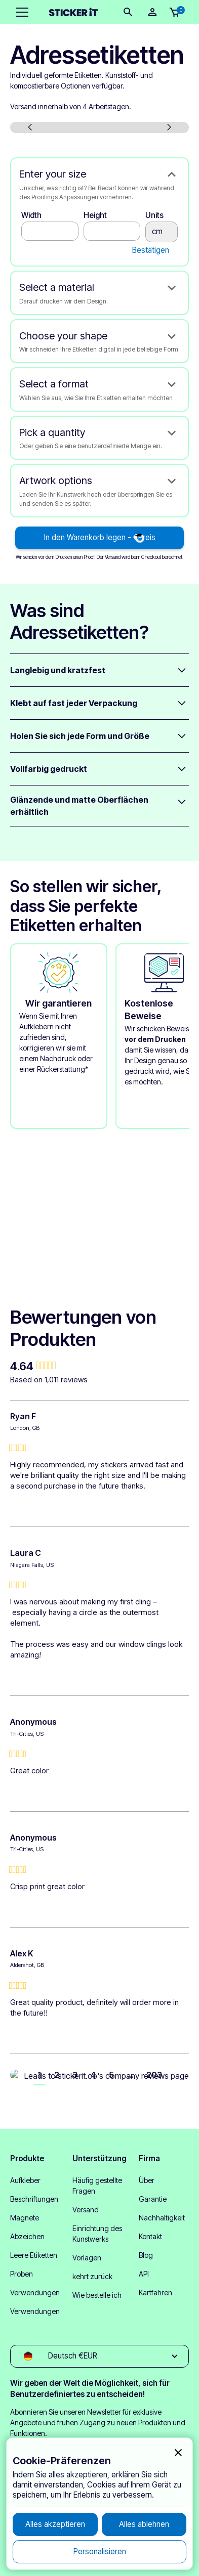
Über (146, 2180)
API (144, 2273)
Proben (21, 2273)
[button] (20, 12)
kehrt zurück (92, 2276)
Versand (85, 2209)
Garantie (153, 2199)
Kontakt (150, 2236)
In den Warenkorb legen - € (99, 537)
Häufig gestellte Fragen (97, 2185)
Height (95, 215)
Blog (146, 2255)
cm (161, 232)
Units (154, 215)
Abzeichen (27, 2236)
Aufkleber (25, 2180)
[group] (99, 1366)
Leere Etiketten (33, 2255)
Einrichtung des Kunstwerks (97, 2233)
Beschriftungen (34, 2199)
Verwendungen (35, 2292)
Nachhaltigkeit (162, 2217)
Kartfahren (155, 2292)
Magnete (24, 2217)
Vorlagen (86, 2257)
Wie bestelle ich (97, 2295)
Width (31, 215)
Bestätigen (150, 250)
